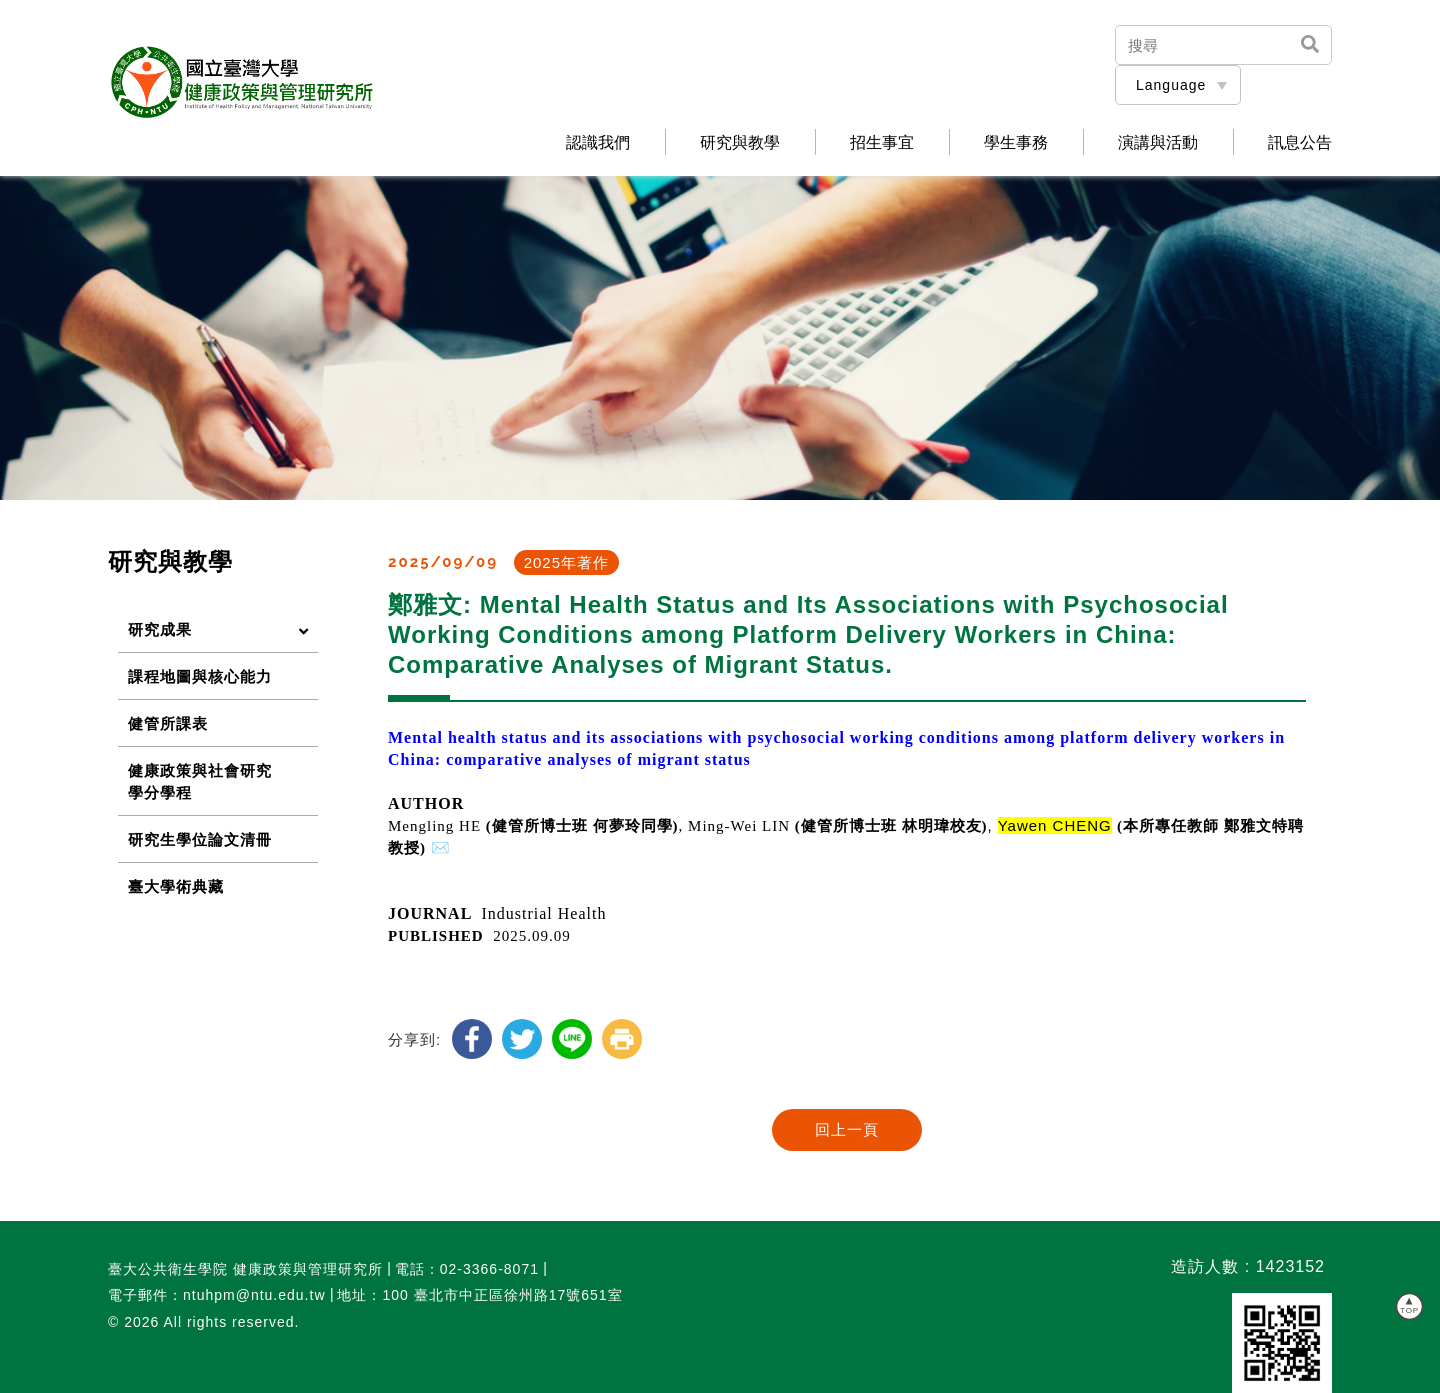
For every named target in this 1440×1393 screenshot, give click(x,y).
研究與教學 (740, 143)
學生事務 (1016, 143)
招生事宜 (882, 143)
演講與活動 (1158, 143)
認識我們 (598, 143)
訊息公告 (1300, 143)
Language (1171, 85)
